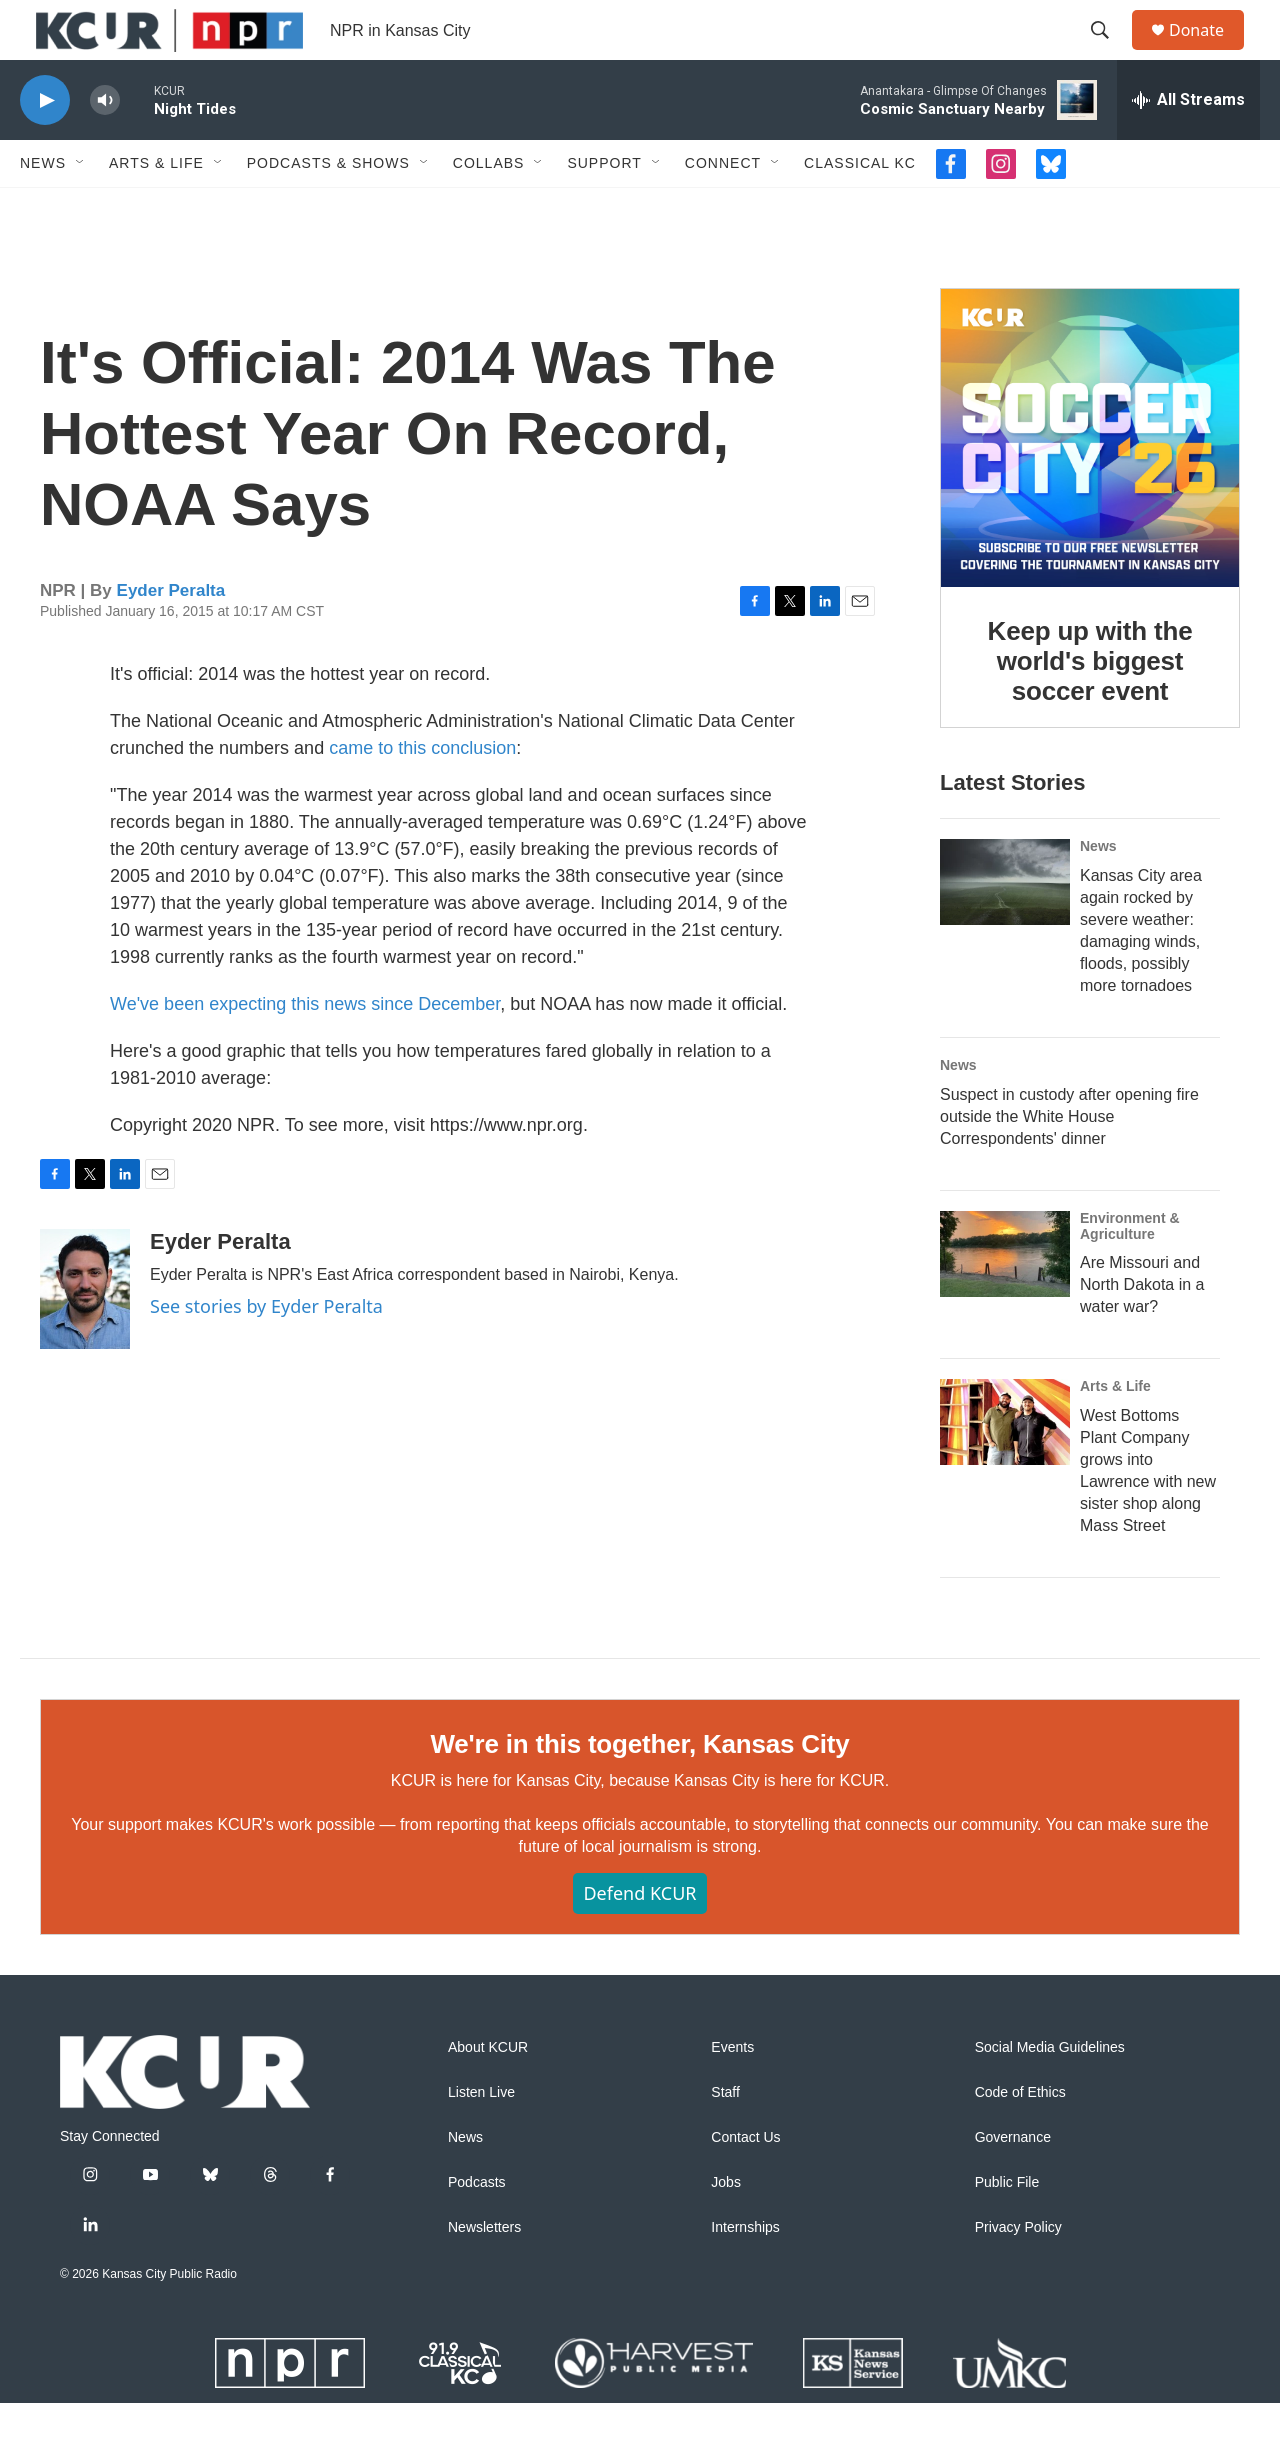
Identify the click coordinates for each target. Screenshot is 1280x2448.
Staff (725, 2137)
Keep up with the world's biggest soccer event (1090, 706)
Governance (1013, 2182)
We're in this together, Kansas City (639, 1789)
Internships (745, 2272)
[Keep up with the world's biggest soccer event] (1090, 483)
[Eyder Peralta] (85, 1334)
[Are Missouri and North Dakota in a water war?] (1005, 1299)
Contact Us (745, 2182)
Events (732, 2092)
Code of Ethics (1020, 2137)
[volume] (105, 145)
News (43, 208)
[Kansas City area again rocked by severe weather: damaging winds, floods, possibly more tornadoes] (1005, 927)
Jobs (726, 2227)
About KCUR (488, 2092)
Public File (1007, 2227)
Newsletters (484, 2272)
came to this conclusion (422, 793)
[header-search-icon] (1109, 53)
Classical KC (860, 208)
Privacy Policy (1018, 2272)
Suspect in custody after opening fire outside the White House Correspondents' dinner (1069, 1161)
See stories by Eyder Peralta (266, 1351)
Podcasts (477, 2227)
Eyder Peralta (171, 635)
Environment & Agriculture (1130, 1271)
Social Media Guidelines (1050, 2092)
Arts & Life (156, 208)
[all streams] (1188, 145)
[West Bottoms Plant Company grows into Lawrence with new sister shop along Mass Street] (1005, 1467)
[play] (45, 145)
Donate (1209, 52)
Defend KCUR (639, 1938)
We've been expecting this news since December (305, 1049)
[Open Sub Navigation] (81, 208)
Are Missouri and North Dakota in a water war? (1142, 1329)
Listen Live (481, 2137)
